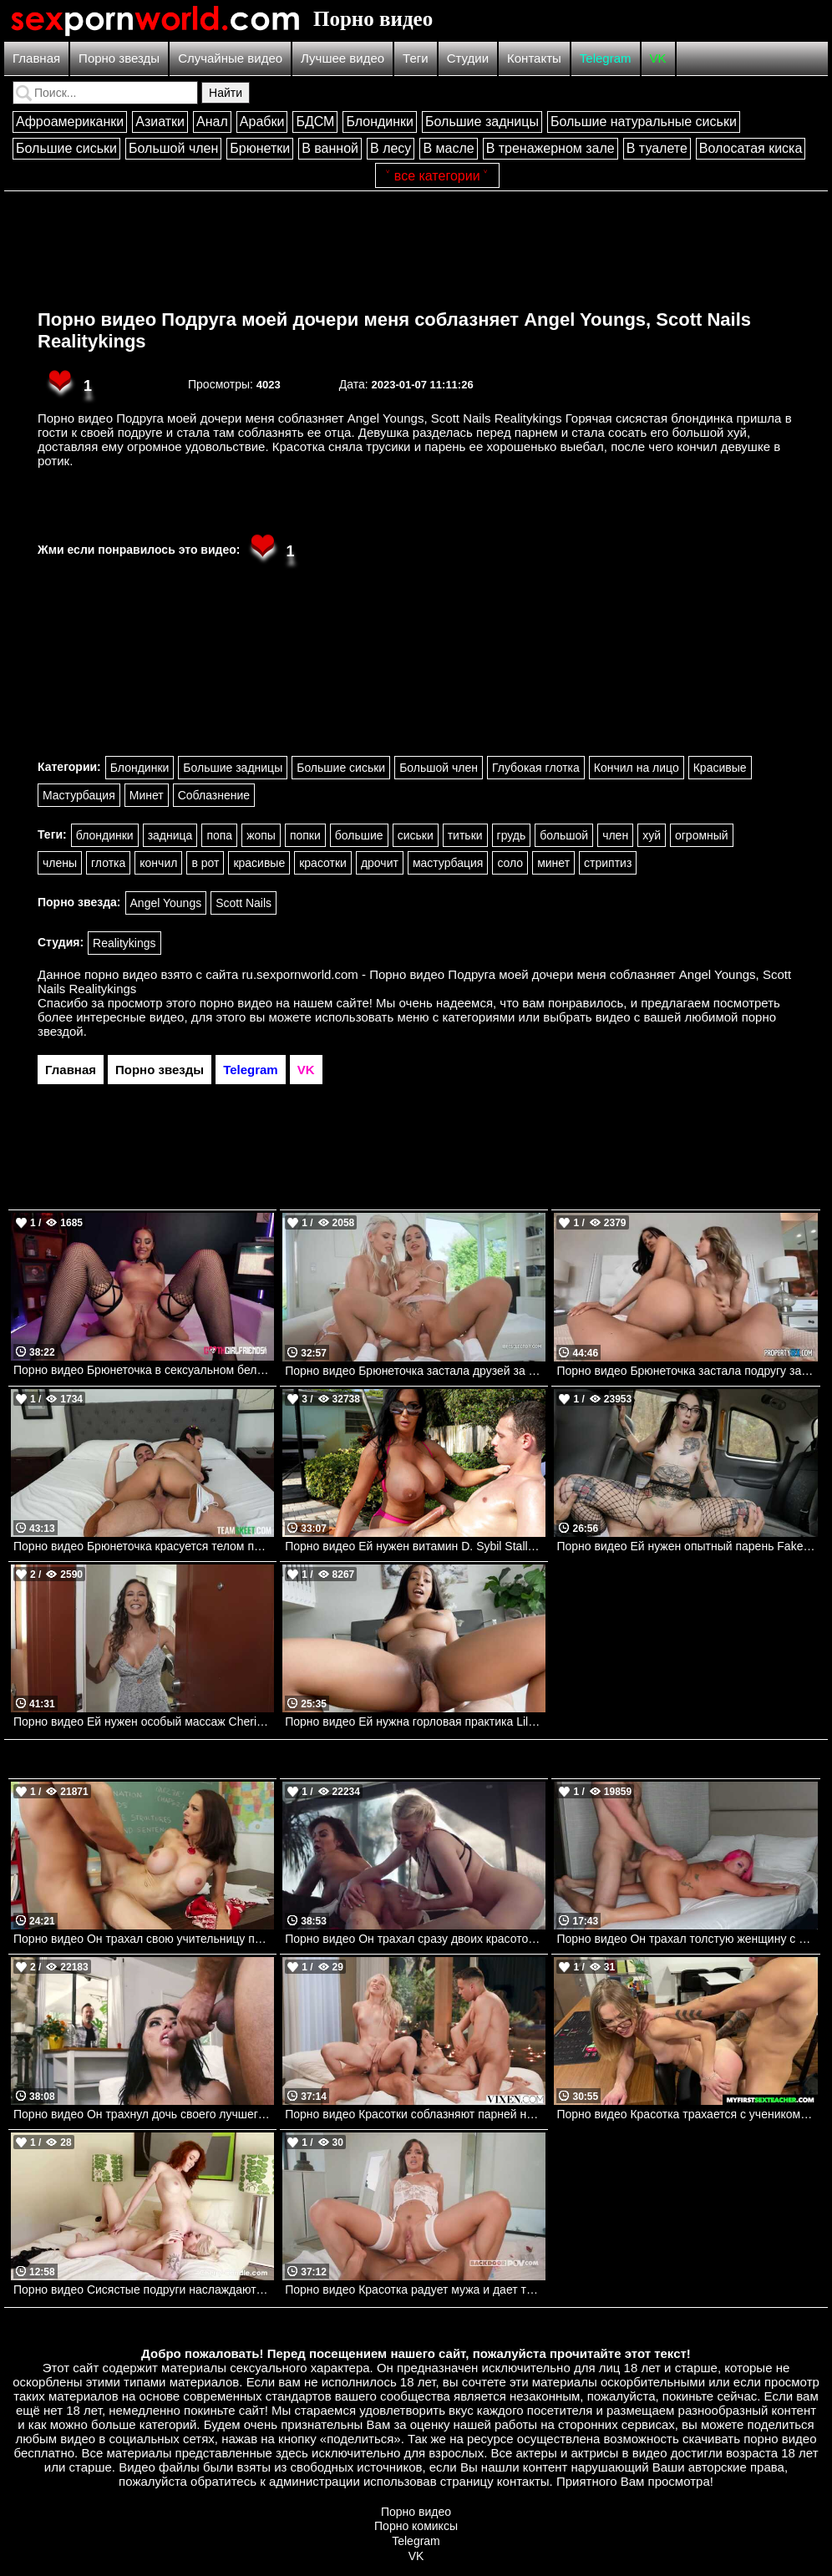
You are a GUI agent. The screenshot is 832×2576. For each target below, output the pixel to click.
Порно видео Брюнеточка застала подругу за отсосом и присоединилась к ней (686, 1370)
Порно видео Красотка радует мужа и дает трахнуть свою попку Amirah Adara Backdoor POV (415, 2289)
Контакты (534, 58)
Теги (416, 58)
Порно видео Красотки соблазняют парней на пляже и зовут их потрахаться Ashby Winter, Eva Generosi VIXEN (415, 2114)
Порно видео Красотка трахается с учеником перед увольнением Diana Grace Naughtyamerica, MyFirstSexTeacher (686, 2114)
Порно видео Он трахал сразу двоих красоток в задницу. (415, 1938)
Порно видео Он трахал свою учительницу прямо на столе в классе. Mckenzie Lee (143, 1938)
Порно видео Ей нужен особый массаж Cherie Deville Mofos (143, 1721)
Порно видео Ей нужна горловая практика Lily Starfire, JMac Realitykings (415, 1721)
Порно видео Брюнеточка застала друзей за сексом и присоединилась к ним (415, 1370)
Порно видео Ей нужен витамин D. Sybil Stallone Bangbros (415, 1546)
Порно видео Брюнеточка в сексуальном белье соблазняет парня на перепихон (143, 1370)
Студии (468, 58)
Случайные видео (230, 58)
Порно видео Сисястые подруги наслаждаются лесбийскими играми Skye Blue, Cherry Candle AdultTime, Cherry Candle (143, 2289)
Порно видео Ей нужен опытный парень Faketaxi (686, 1546)
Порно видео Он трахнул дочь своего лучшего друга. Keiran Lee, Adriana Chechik (143, 2114)
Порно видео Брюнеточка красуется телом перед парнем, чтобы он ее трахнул (143, 1546)
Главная (36, 58)
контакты (523, 2481)
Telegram (606, 58)
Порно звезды (119, 58)
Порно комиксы (416, 2526)
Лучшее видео (342, 58)
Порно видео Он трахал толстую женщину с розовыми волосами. (686, 1938)
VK (658, 58)
